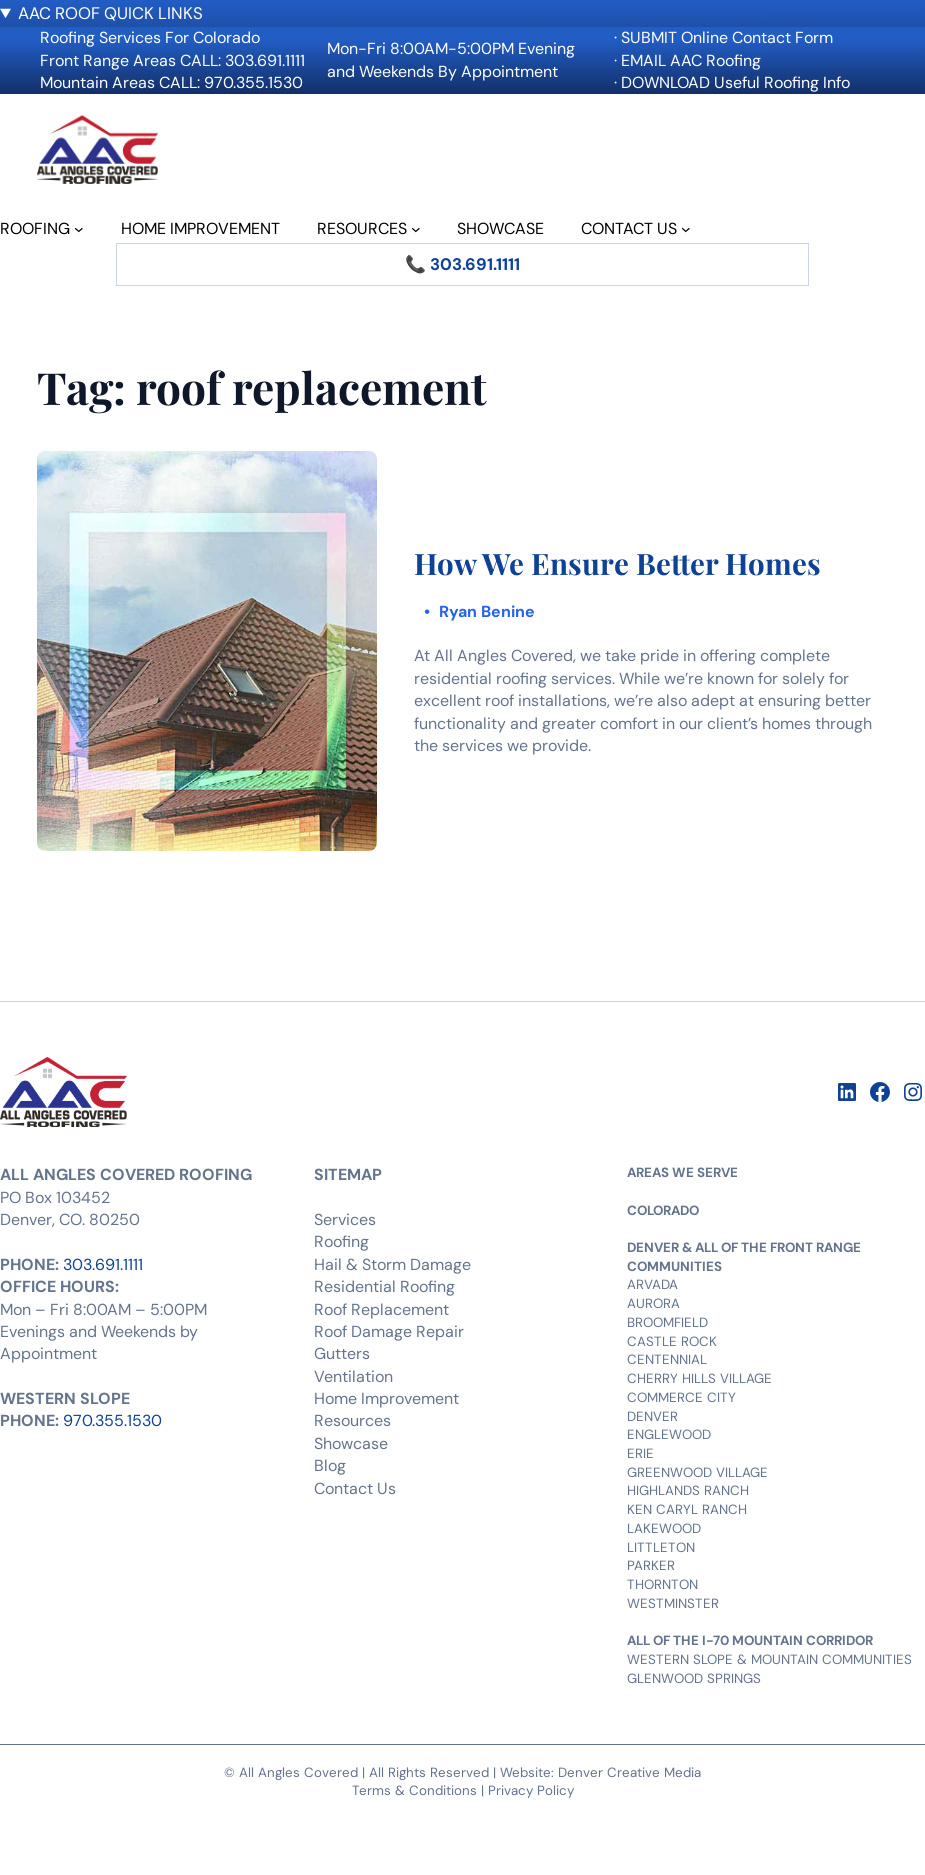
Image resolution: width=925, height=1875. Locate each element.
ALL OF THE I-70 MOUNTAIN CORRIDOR (750, 1640)
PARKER (651, 1565)
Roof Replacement (381, 1309)
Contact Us (355, 1488)
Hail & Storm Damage (392, 1264)
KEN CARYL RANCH (687, 1509)
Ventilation (353, 1376)
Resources (352, 1420)
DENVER (652, 1416)
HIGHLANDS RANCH (688, 1490)
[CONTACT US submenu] (686, 229)
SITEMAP (348, 1174)
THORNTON (662, 1584)
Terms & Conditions (414, 1790)
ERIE (640, 1453)
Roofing (341, 1241)
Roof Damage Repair (389, 1331)
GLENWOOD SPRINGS (694, 1678)
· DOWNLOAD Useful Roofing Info (732, 82)
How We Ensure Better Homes (617, 563)
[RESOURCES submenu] (416, 229)
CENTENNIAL (667, 1359)
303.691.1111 (103, 1264)
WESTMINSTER (673, 1603)
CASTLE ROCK (672, 1341)
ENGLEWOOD (669, 1434)
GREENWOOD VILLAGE (697, 1472)
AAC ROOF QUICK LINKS (110, 13)
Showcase (351, 1443)
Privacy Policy (531, 1790)
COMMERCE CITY (681, 1397)
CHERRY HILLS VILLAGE (699, 1378)
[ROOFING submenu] (79, 229)
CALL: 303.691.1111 (242, 60)
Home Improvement (386, 1398)
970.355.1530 (112, 1420)
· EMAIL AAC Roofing (687, 60)
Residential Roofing (384, 1286)
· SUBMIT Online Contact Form (723, 37)
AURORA (653, 1303)
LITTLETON (661, 1547)
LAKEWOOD (664, 1528)
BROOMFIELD (667, 1322)
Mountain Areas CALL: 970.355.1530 (171, 82)
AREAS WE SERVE (682, 1172)
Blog (330, 1465)
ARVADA (652, 1284)
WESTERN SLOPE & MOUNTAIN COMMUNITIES (769, 1659)
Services (345, 1219)
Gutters (342, 1353)
